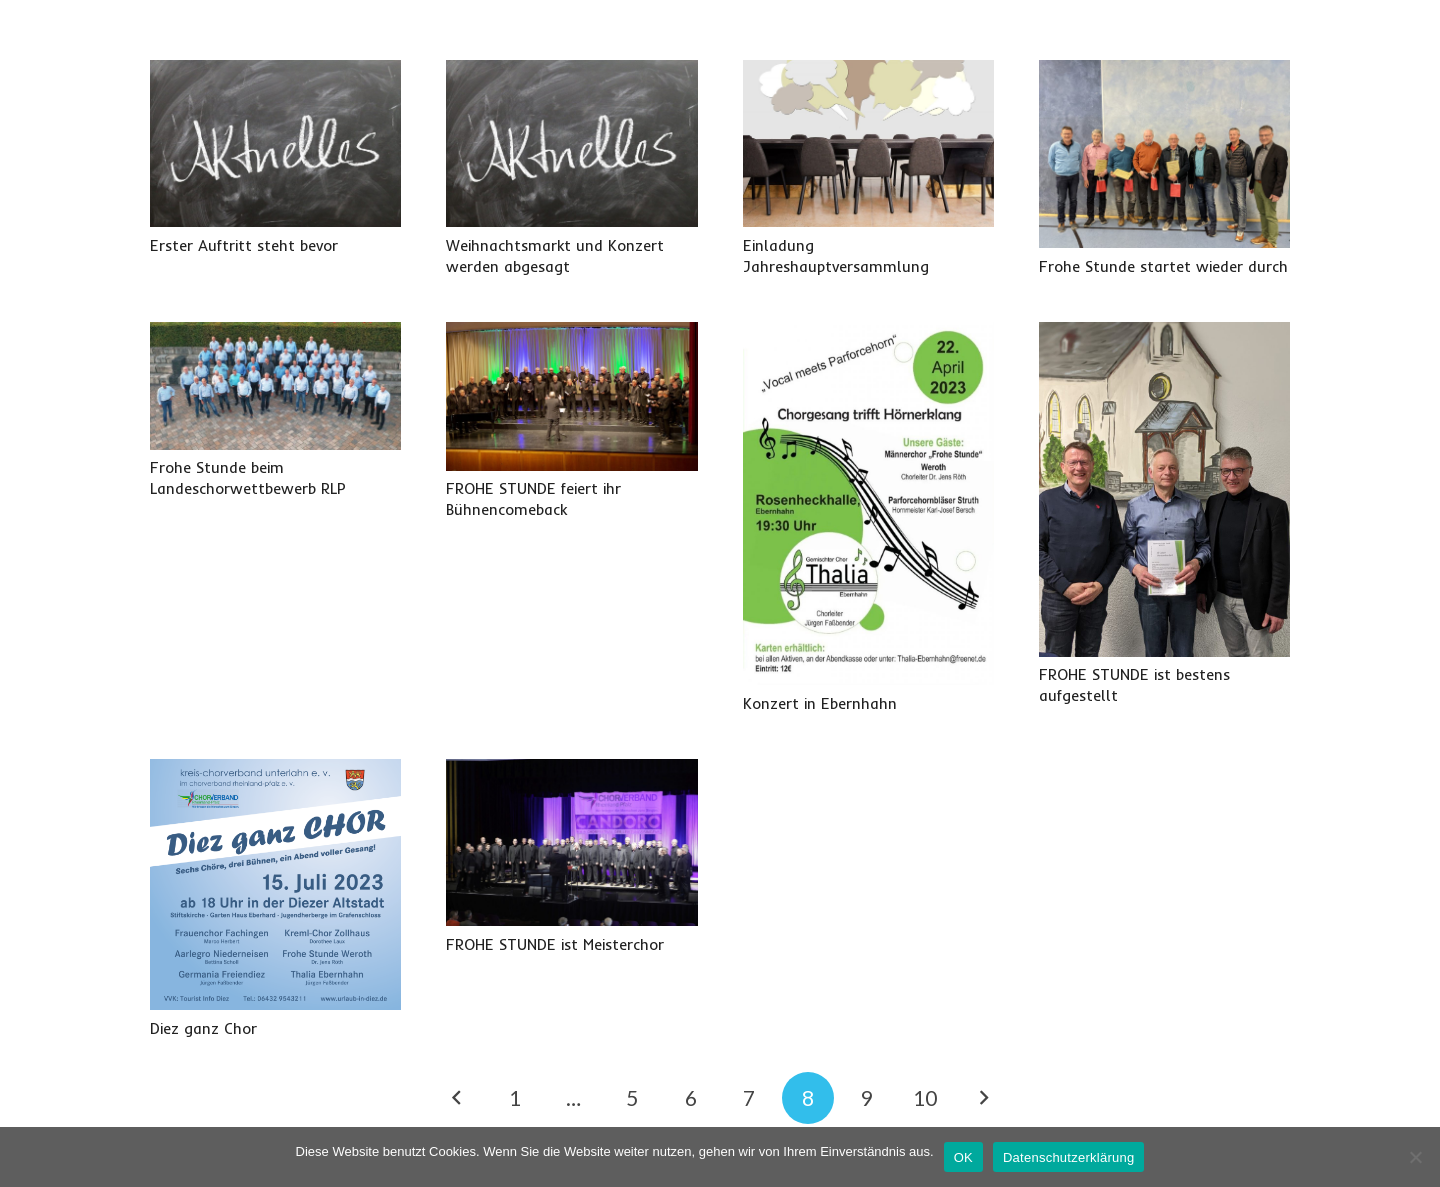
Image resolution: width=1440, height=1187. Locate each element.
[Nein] (1415, 1157)
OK (963, 1157)
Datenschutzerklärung (1068, 1157)
